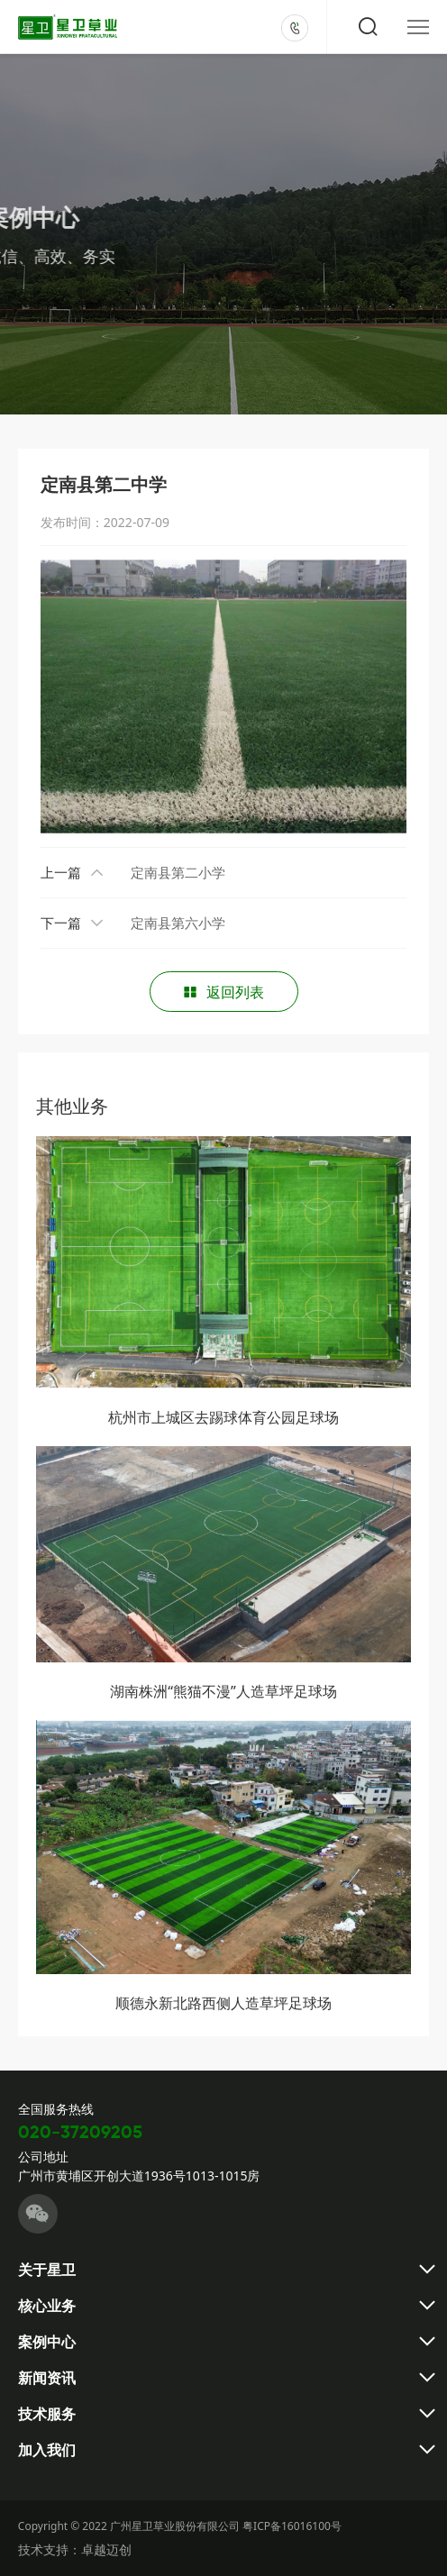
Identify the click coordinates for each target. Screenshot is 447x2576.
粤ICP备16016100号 (292, 2526)
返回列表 (223, 992)
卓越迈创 (106, 2549)
